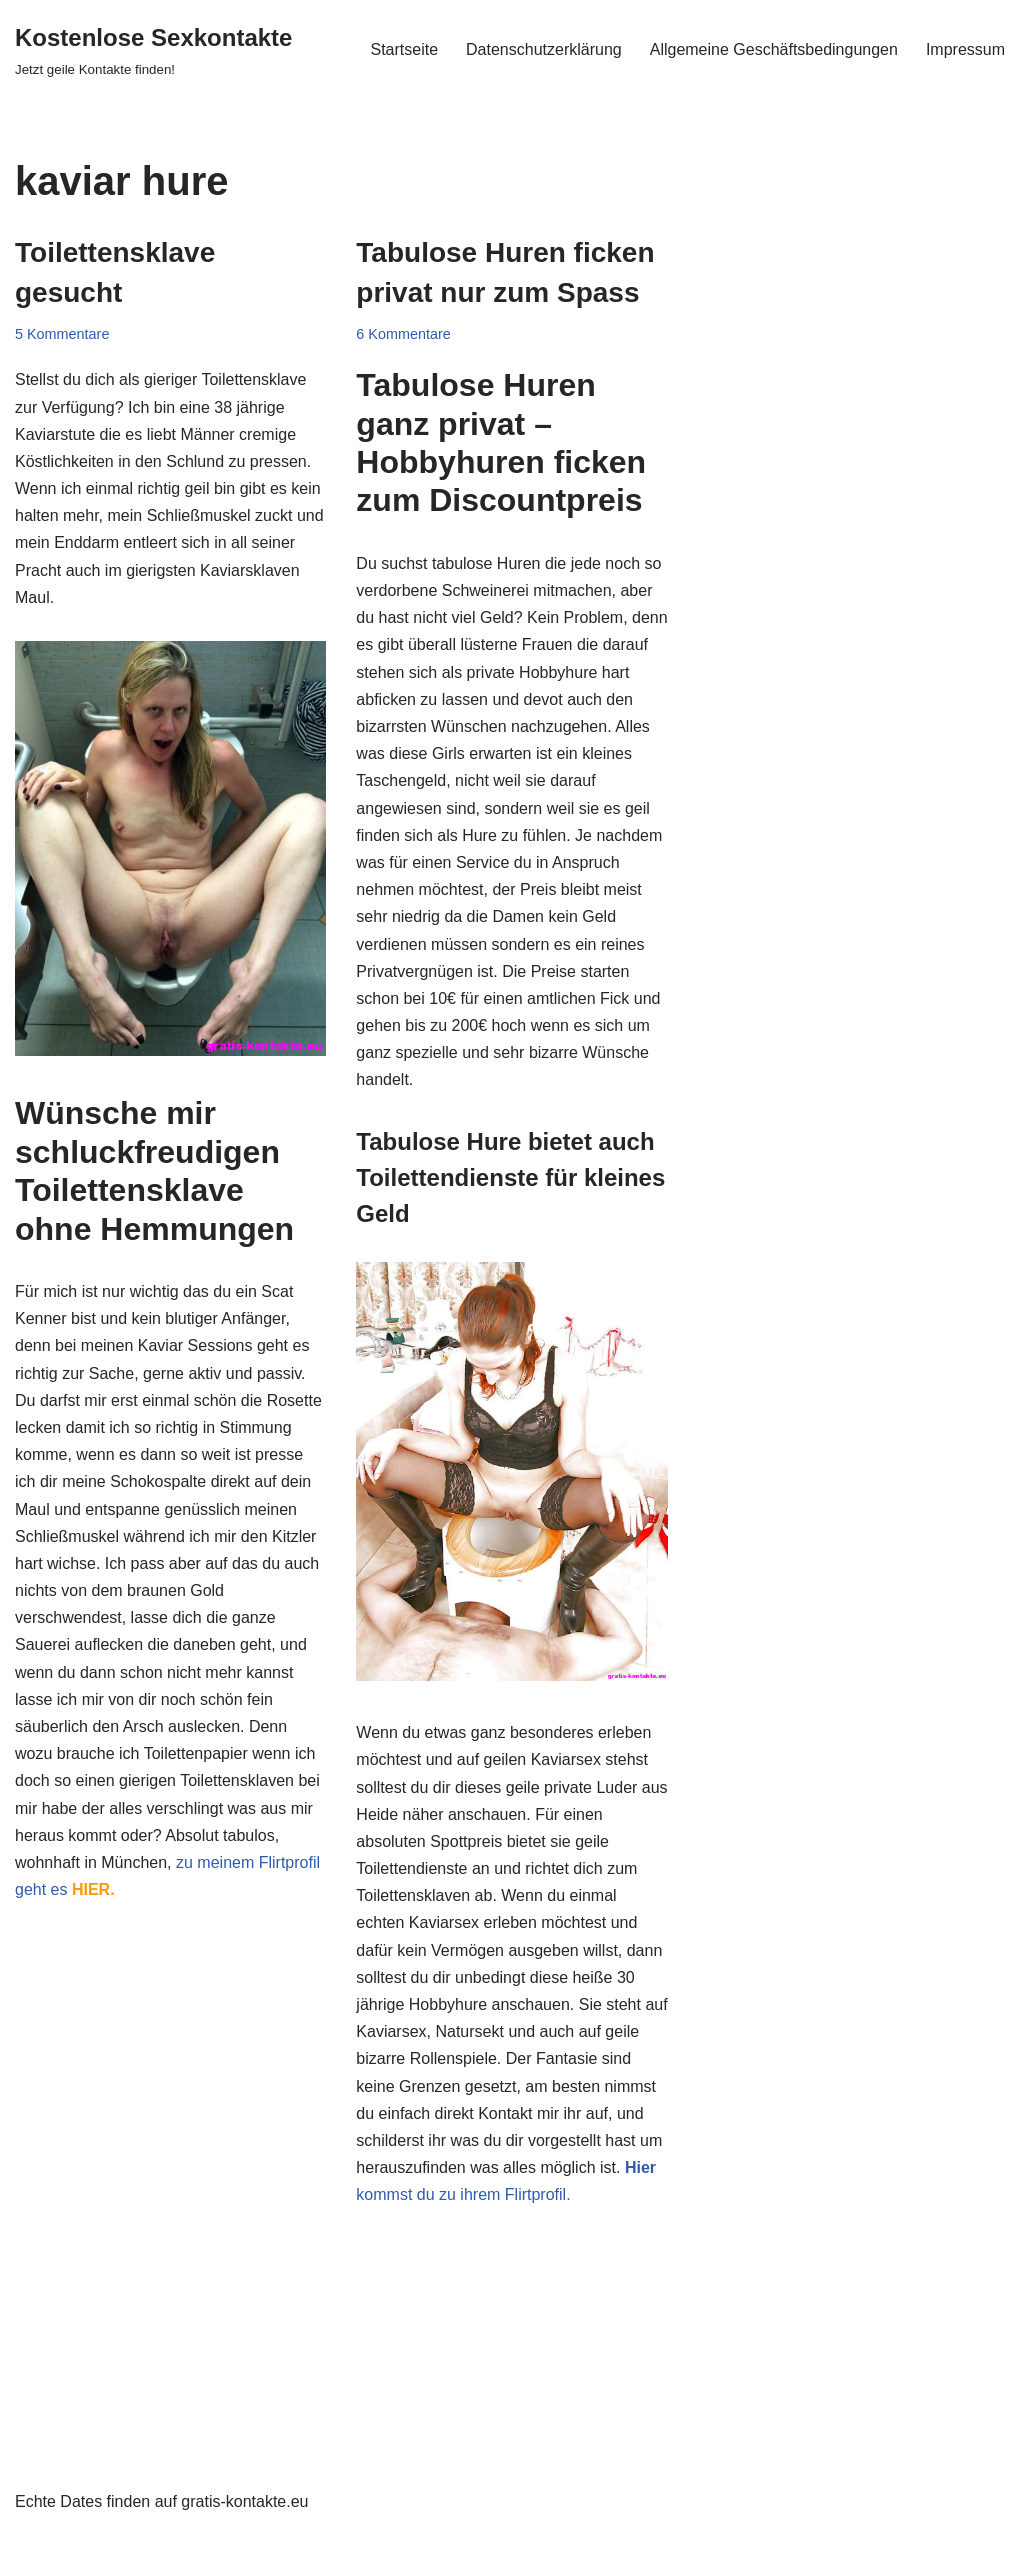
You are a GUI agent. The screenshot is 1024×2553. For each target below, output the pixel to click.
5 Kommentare (62, 334)
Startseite (404, 49)
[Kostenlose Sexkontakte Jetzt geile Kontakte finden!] (153, 49)
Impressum (965, 49)
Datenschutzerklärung (544, 49)
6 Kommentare (403, 334)
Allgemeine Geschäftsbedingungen (774, 49)
